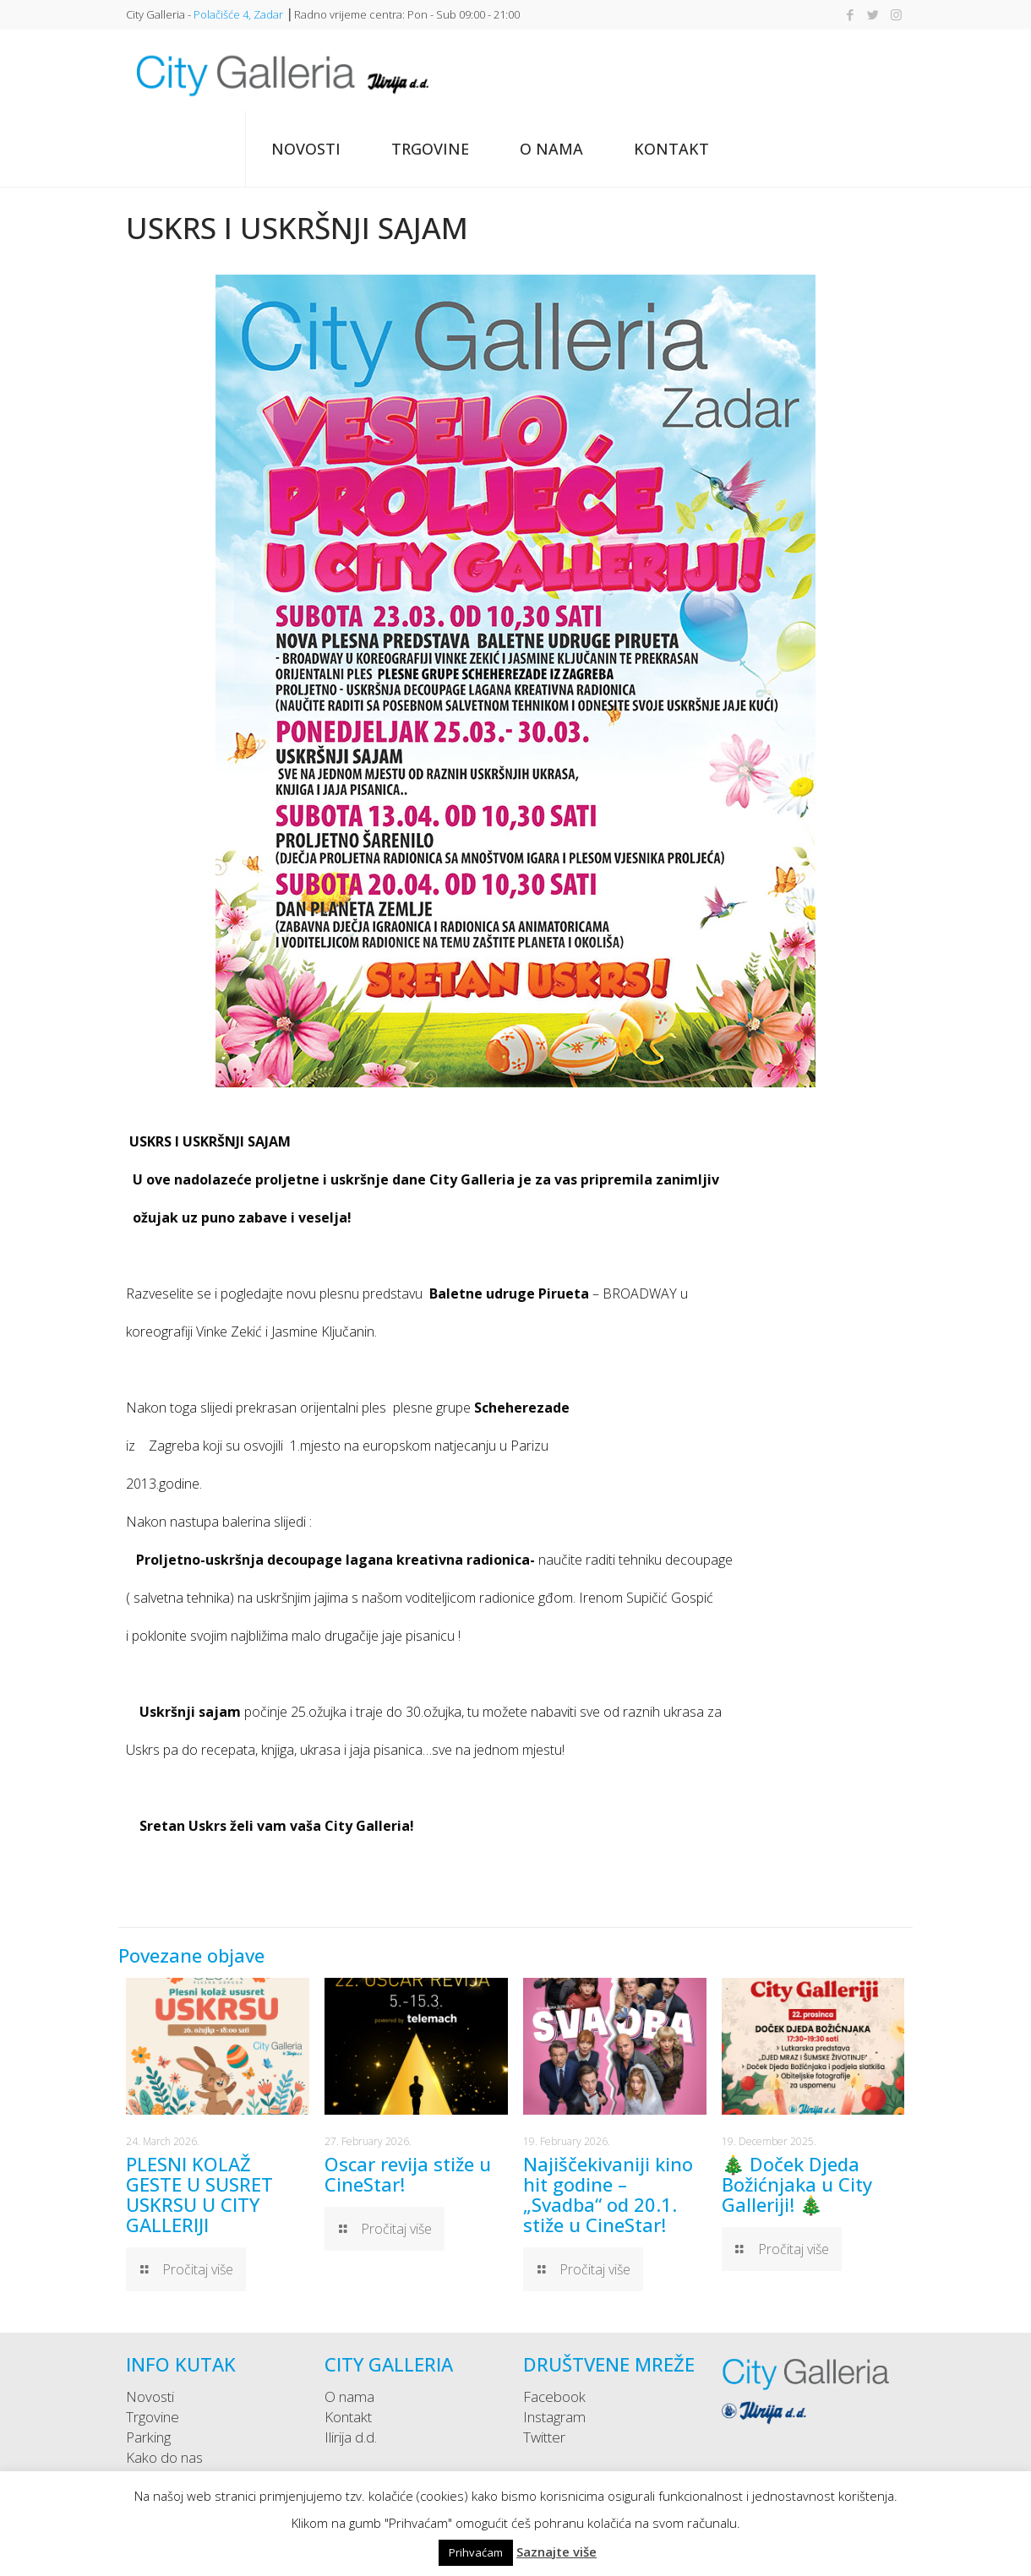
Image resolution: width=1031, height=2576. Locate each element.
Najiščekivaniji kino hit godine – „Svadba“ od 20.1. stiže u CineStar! (608, 2194)
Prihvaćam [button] (476, 2552)
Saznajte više (556, 2551)
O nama (349, 2396)
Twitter (544, 2437)
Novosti (150, 2396)
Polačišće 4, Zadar (238, 14)
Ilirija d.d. (351, 2437)
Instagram (554, 2416)
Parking (148, 2437)
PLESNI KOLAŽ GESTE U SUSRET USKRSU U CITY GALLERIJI (199, 2194)
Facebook (554, 2396)
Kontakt (348, 2416)
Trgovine (152, 2416)
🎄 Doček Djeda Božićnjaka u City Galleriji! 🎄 (797, 2184)
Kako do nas (164, 2457)
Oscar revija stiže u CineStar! (408, 2174)
